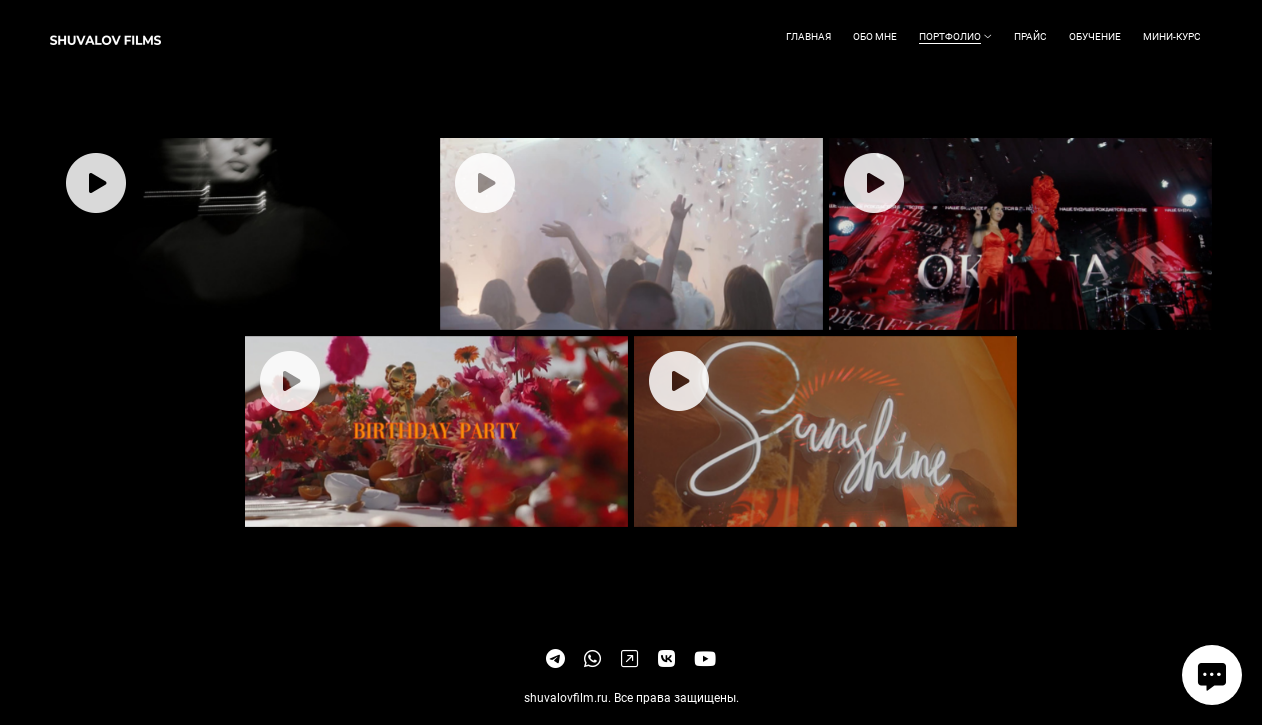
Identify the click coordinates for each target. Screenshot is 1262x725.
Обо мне (875, 36)
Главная (808, 36)
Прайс (1030, 36)
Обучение (1095, 36)
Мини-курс (1172, 36)
